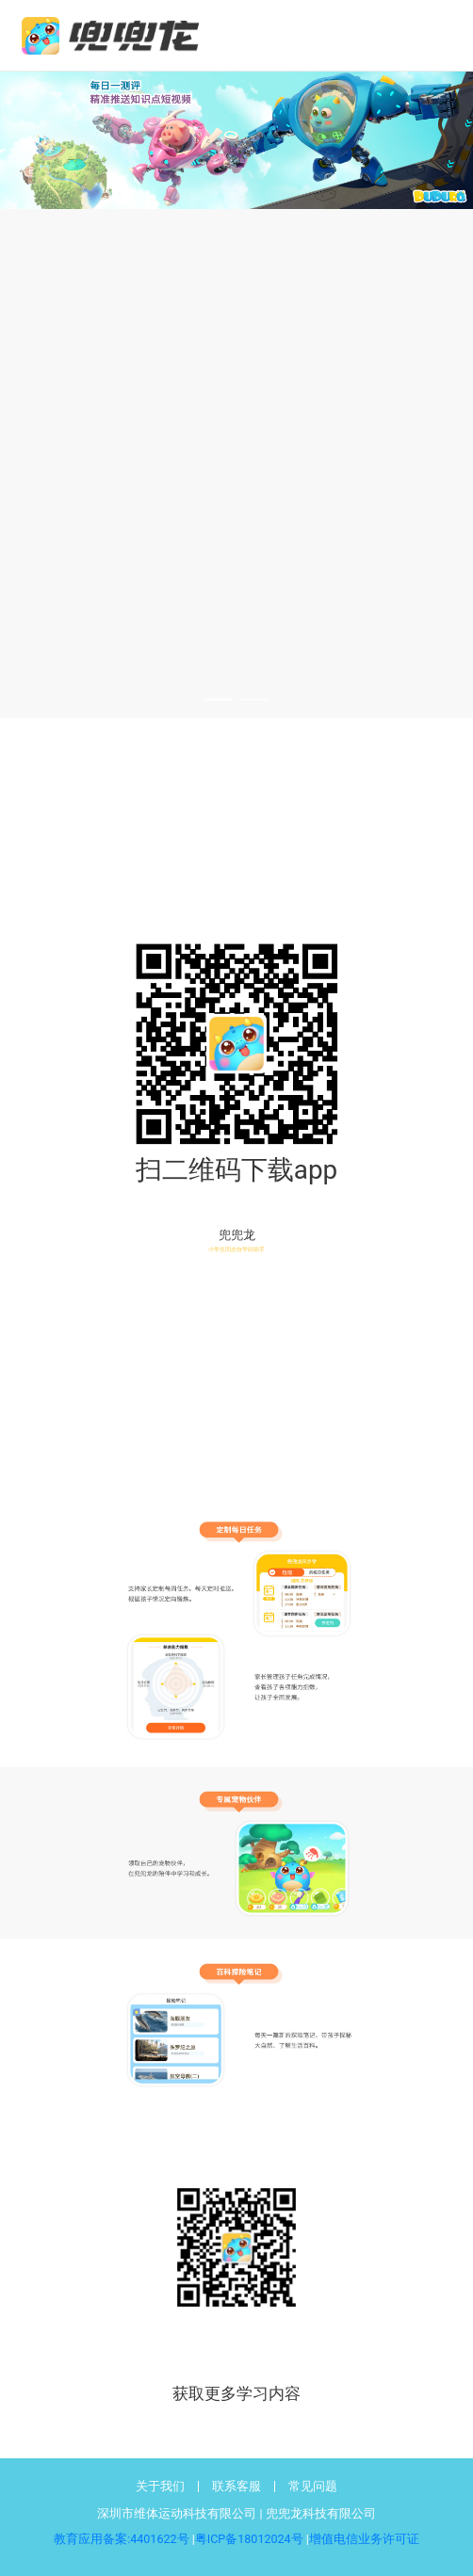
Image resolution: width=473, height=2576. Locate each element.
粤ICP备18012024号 (249, 2539)
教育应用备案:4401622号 (121, 2539)
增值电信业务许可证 (364, 2539)
